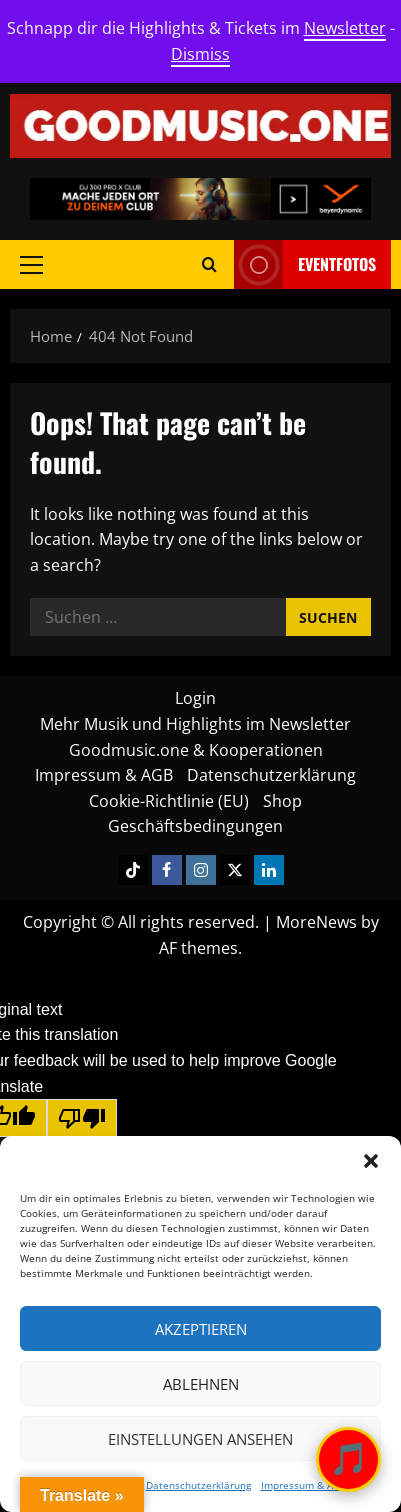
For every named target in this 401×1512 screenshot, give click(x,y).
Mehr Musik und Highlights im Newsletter (195, 724)
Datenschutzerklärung (198, 1485)
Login (195, 698)
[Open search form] (209, 264)
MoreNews (316, 922)
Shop (282, 801)
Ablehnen (201, 1384)
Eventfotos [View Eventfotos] (305, 264)
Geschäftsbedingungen (195, 826)
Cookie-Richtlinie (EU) (169, 801)
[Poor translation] (82, 1118)
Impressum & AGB (303, 1485)
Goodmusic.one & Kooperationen (196, 750)
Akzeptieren (201, 1329)
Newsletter (345, 28)
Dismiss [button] (200, 54)
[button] (371, 1161)
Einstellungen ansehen (200, 1439)
